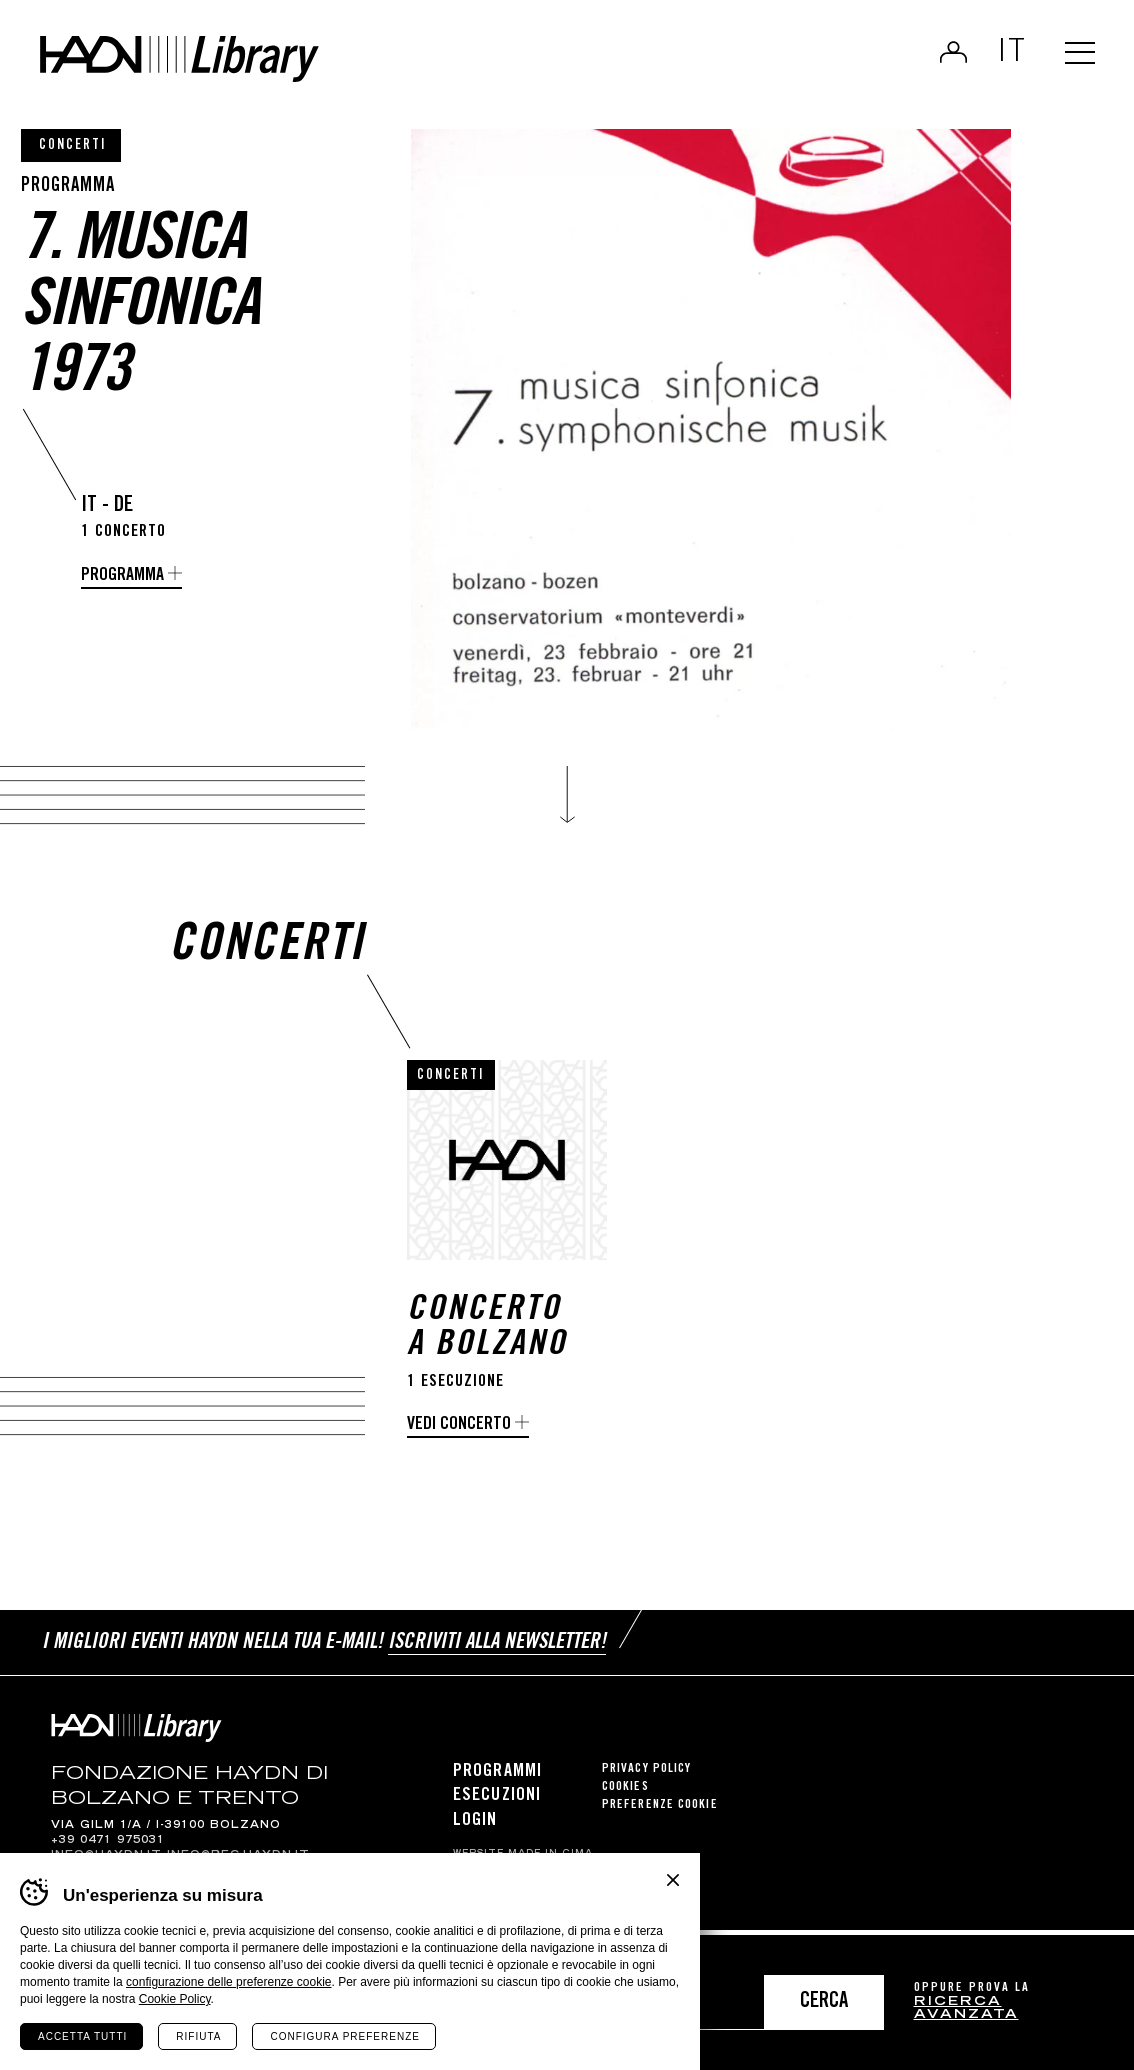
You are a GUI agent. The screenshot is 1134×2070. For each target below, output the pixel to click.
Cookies (625, 1793)
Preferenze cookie (660, 1811)
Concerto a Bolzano (487, 1338)
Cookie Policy (175, 1999)
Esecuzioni (497, 1802)
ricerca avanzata (966, 2009)
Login (945, 56)
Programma (122, 576)
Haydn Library (207, 64)
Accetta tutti (82, 2036)
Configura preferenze (344, 2036)
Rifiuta (198, 2036)
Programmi (497, 1778)
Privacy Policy (646, 1775)
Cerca (824, 2002)
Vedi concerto (459, 1434)
